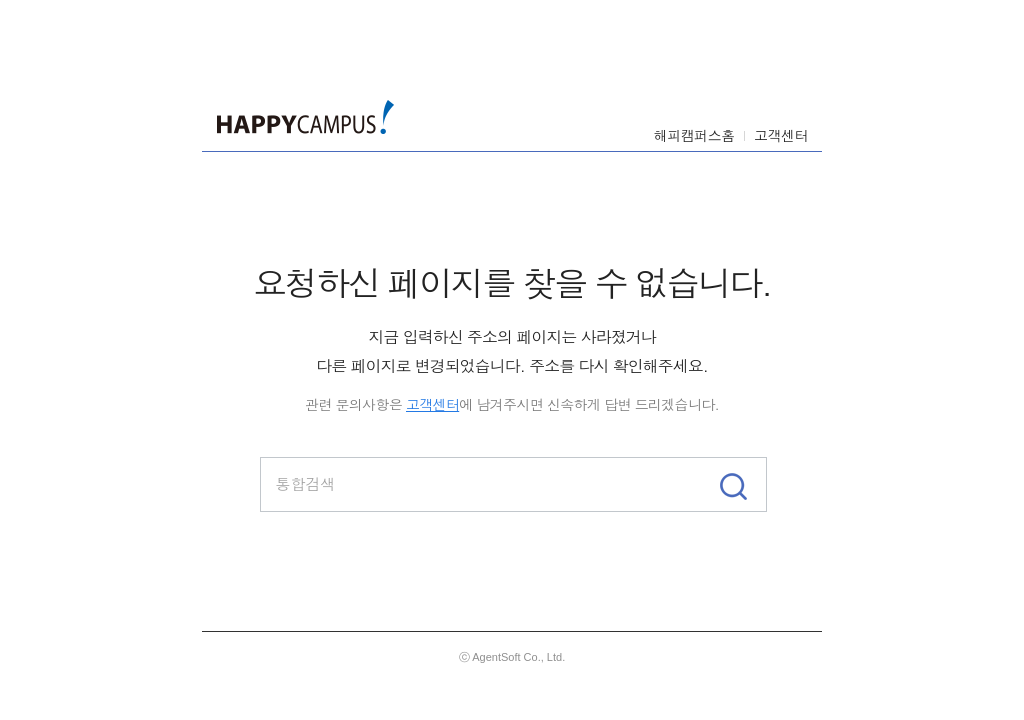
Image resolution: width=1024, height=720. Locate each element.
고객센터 (781, 135)
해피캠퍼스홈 (694, 135)
